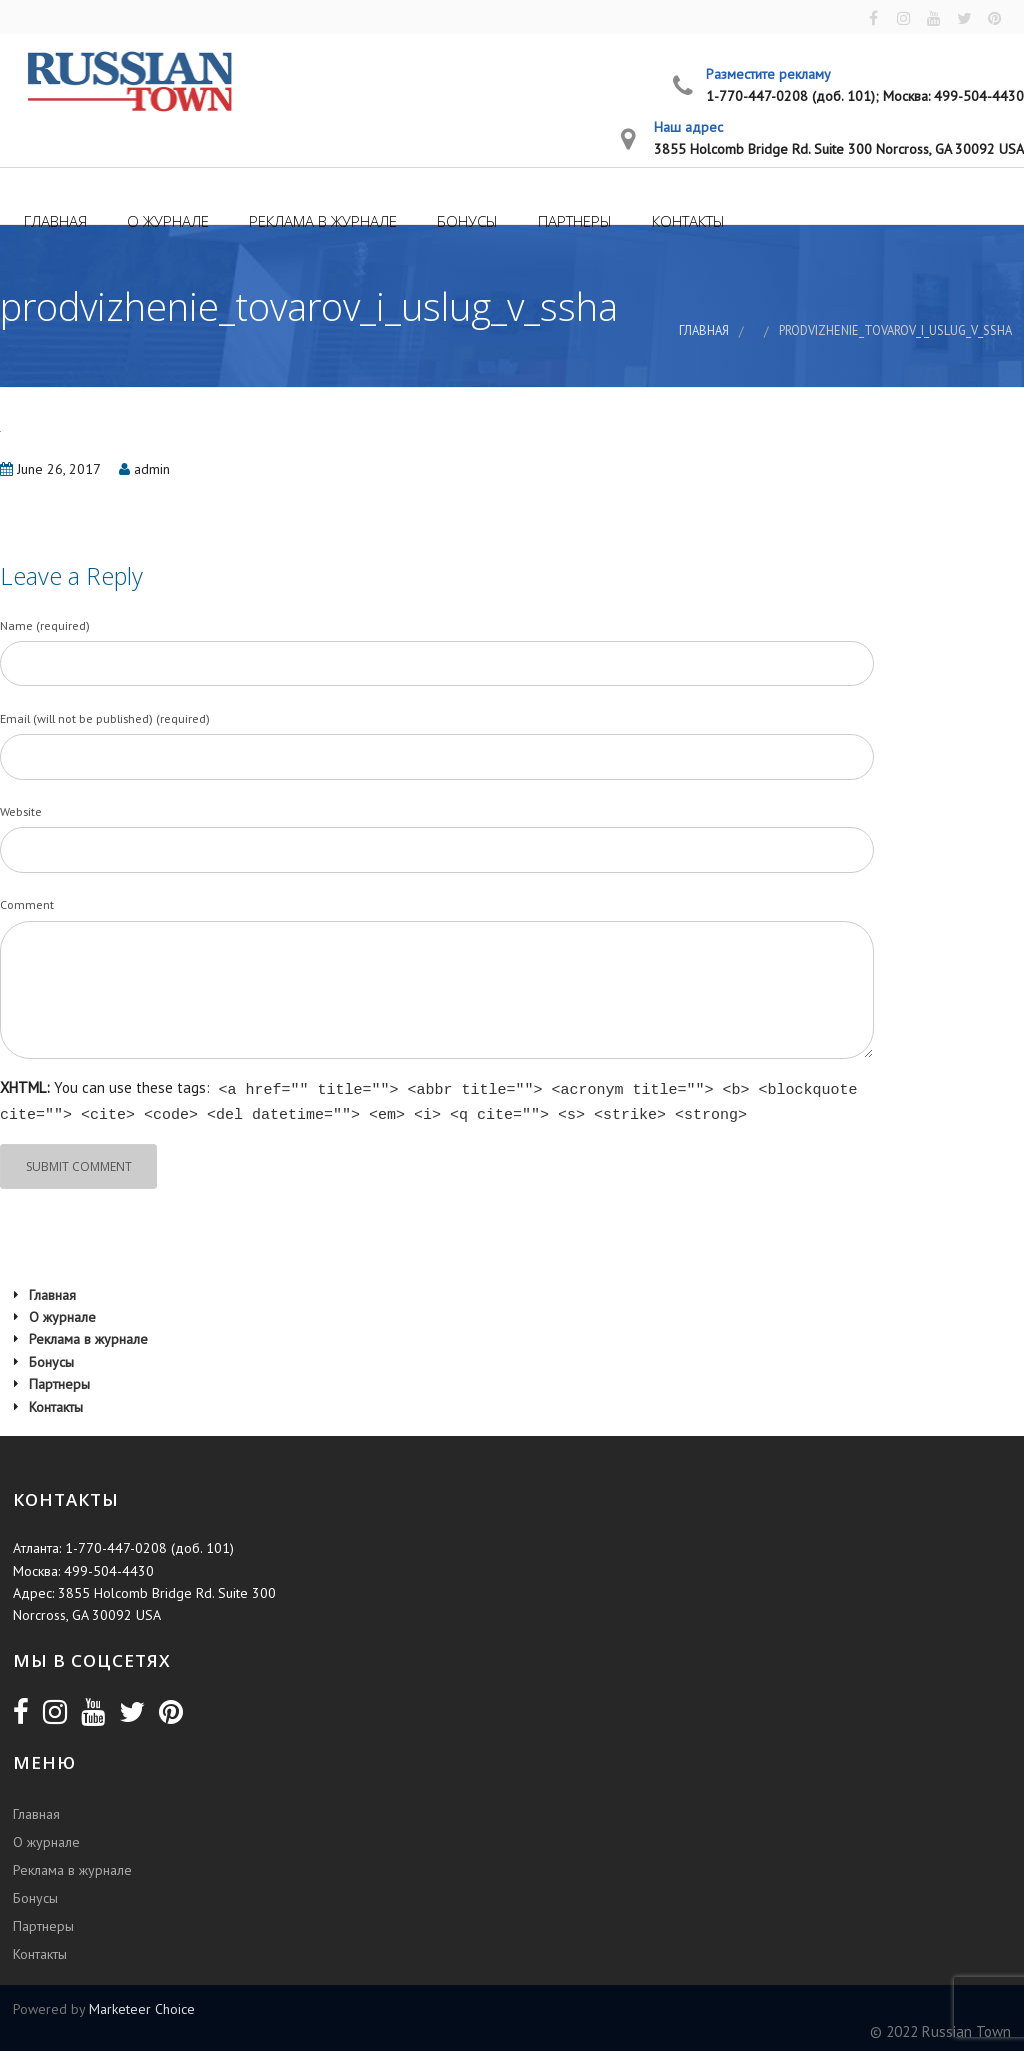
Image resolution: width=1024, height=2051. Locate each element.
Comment (27, 905)
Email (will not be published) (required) (105, 719)
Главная (53, 221)
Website (21, 812)
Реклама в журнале (321, 221)
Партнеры (573, 221)
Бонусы (465, 221)
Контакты (686, 221)
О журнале (166, 221)
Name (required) (45, 625)
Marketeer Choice (142, 2006)
